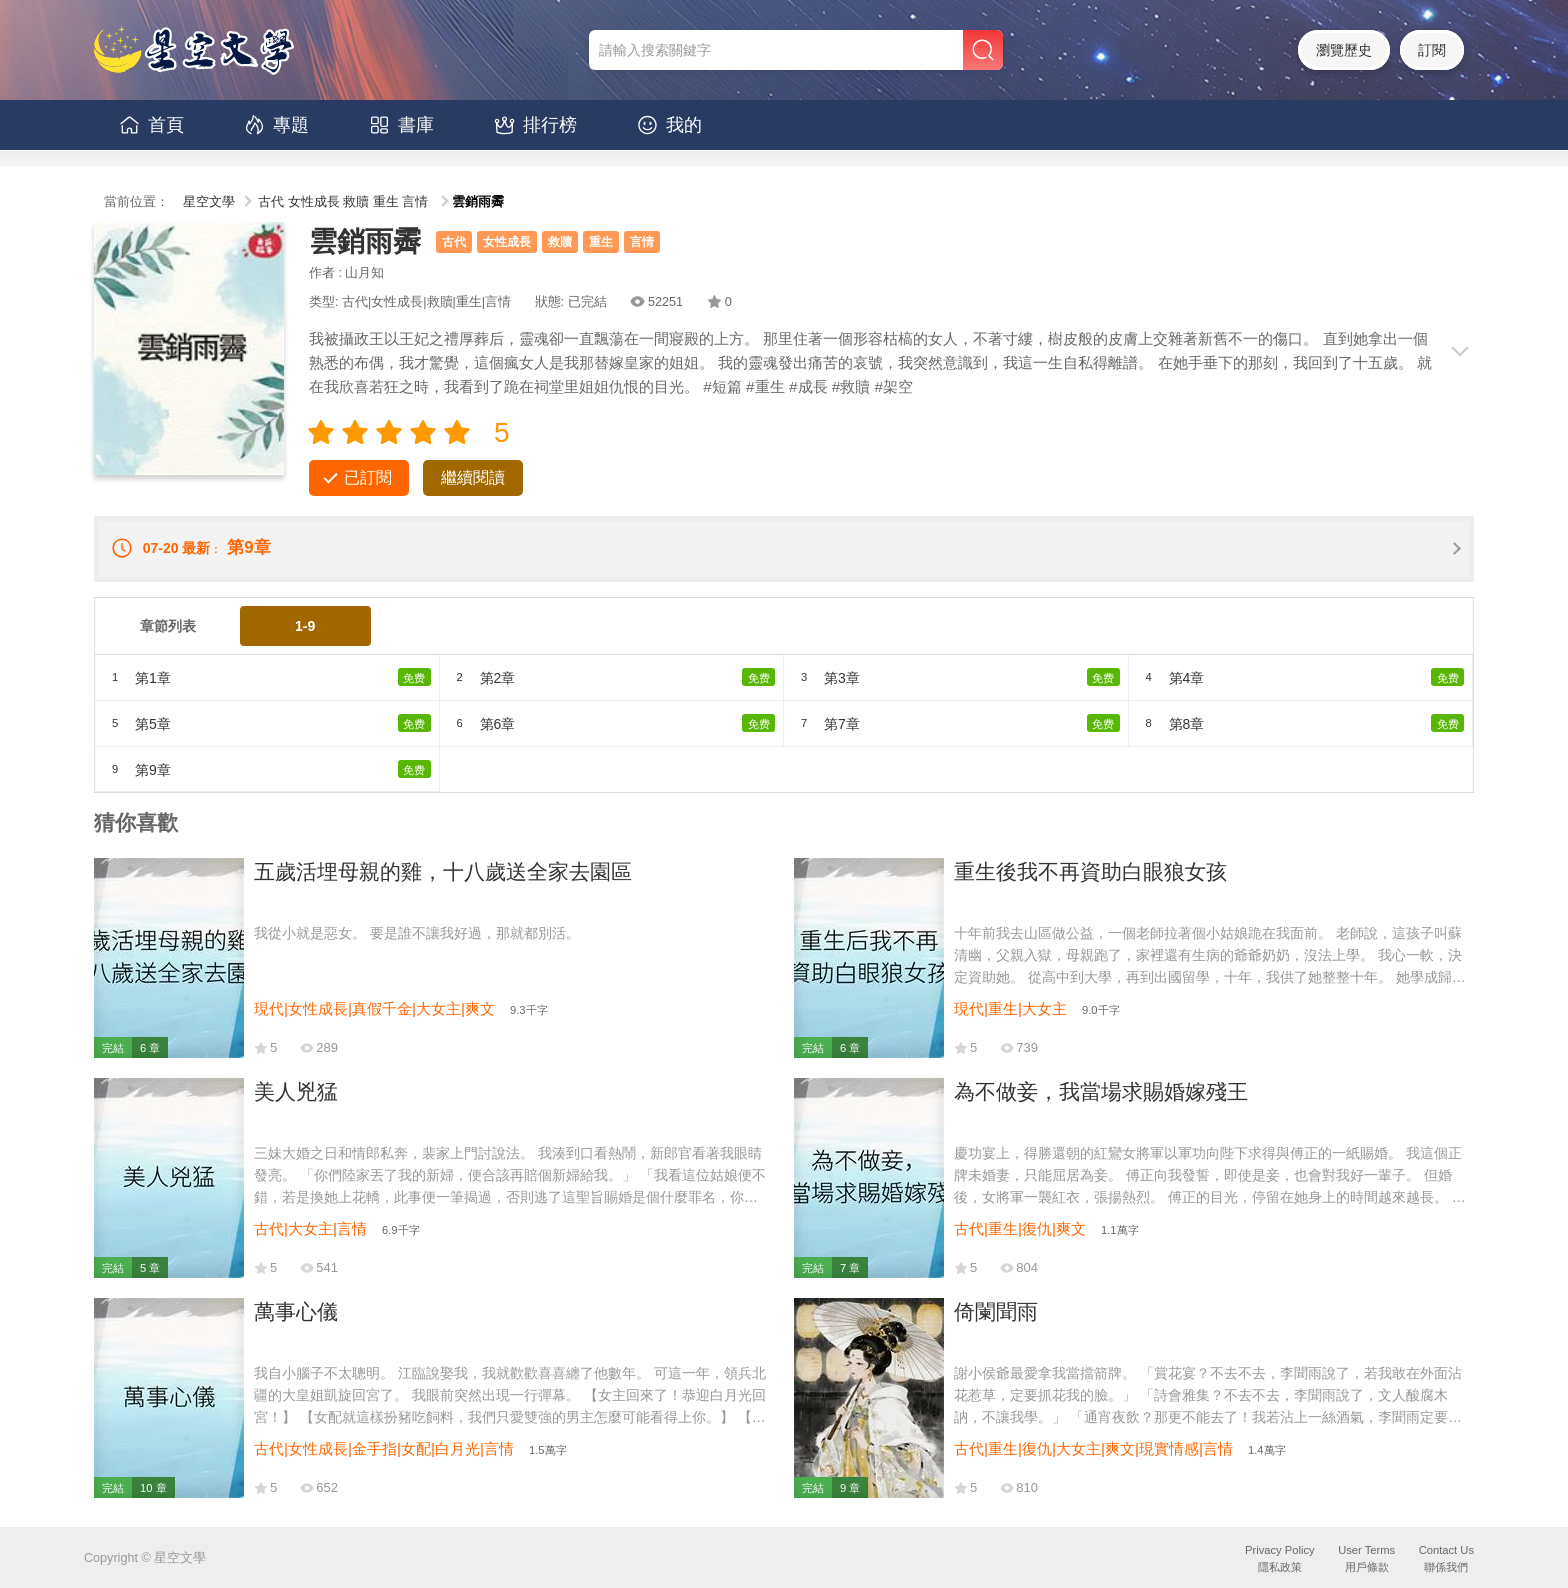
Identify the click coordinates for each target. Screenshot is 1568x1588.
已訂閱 (368, 477)
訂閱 (1432, 50)
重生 (386, 202)
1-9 (305, 626)
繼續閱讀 (473, 477)
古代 (271, 202)
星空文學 (209, 202)
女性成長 (314, 202)
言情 (415, 202)
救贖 (356, 202)
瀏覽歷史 (1344, 50)
